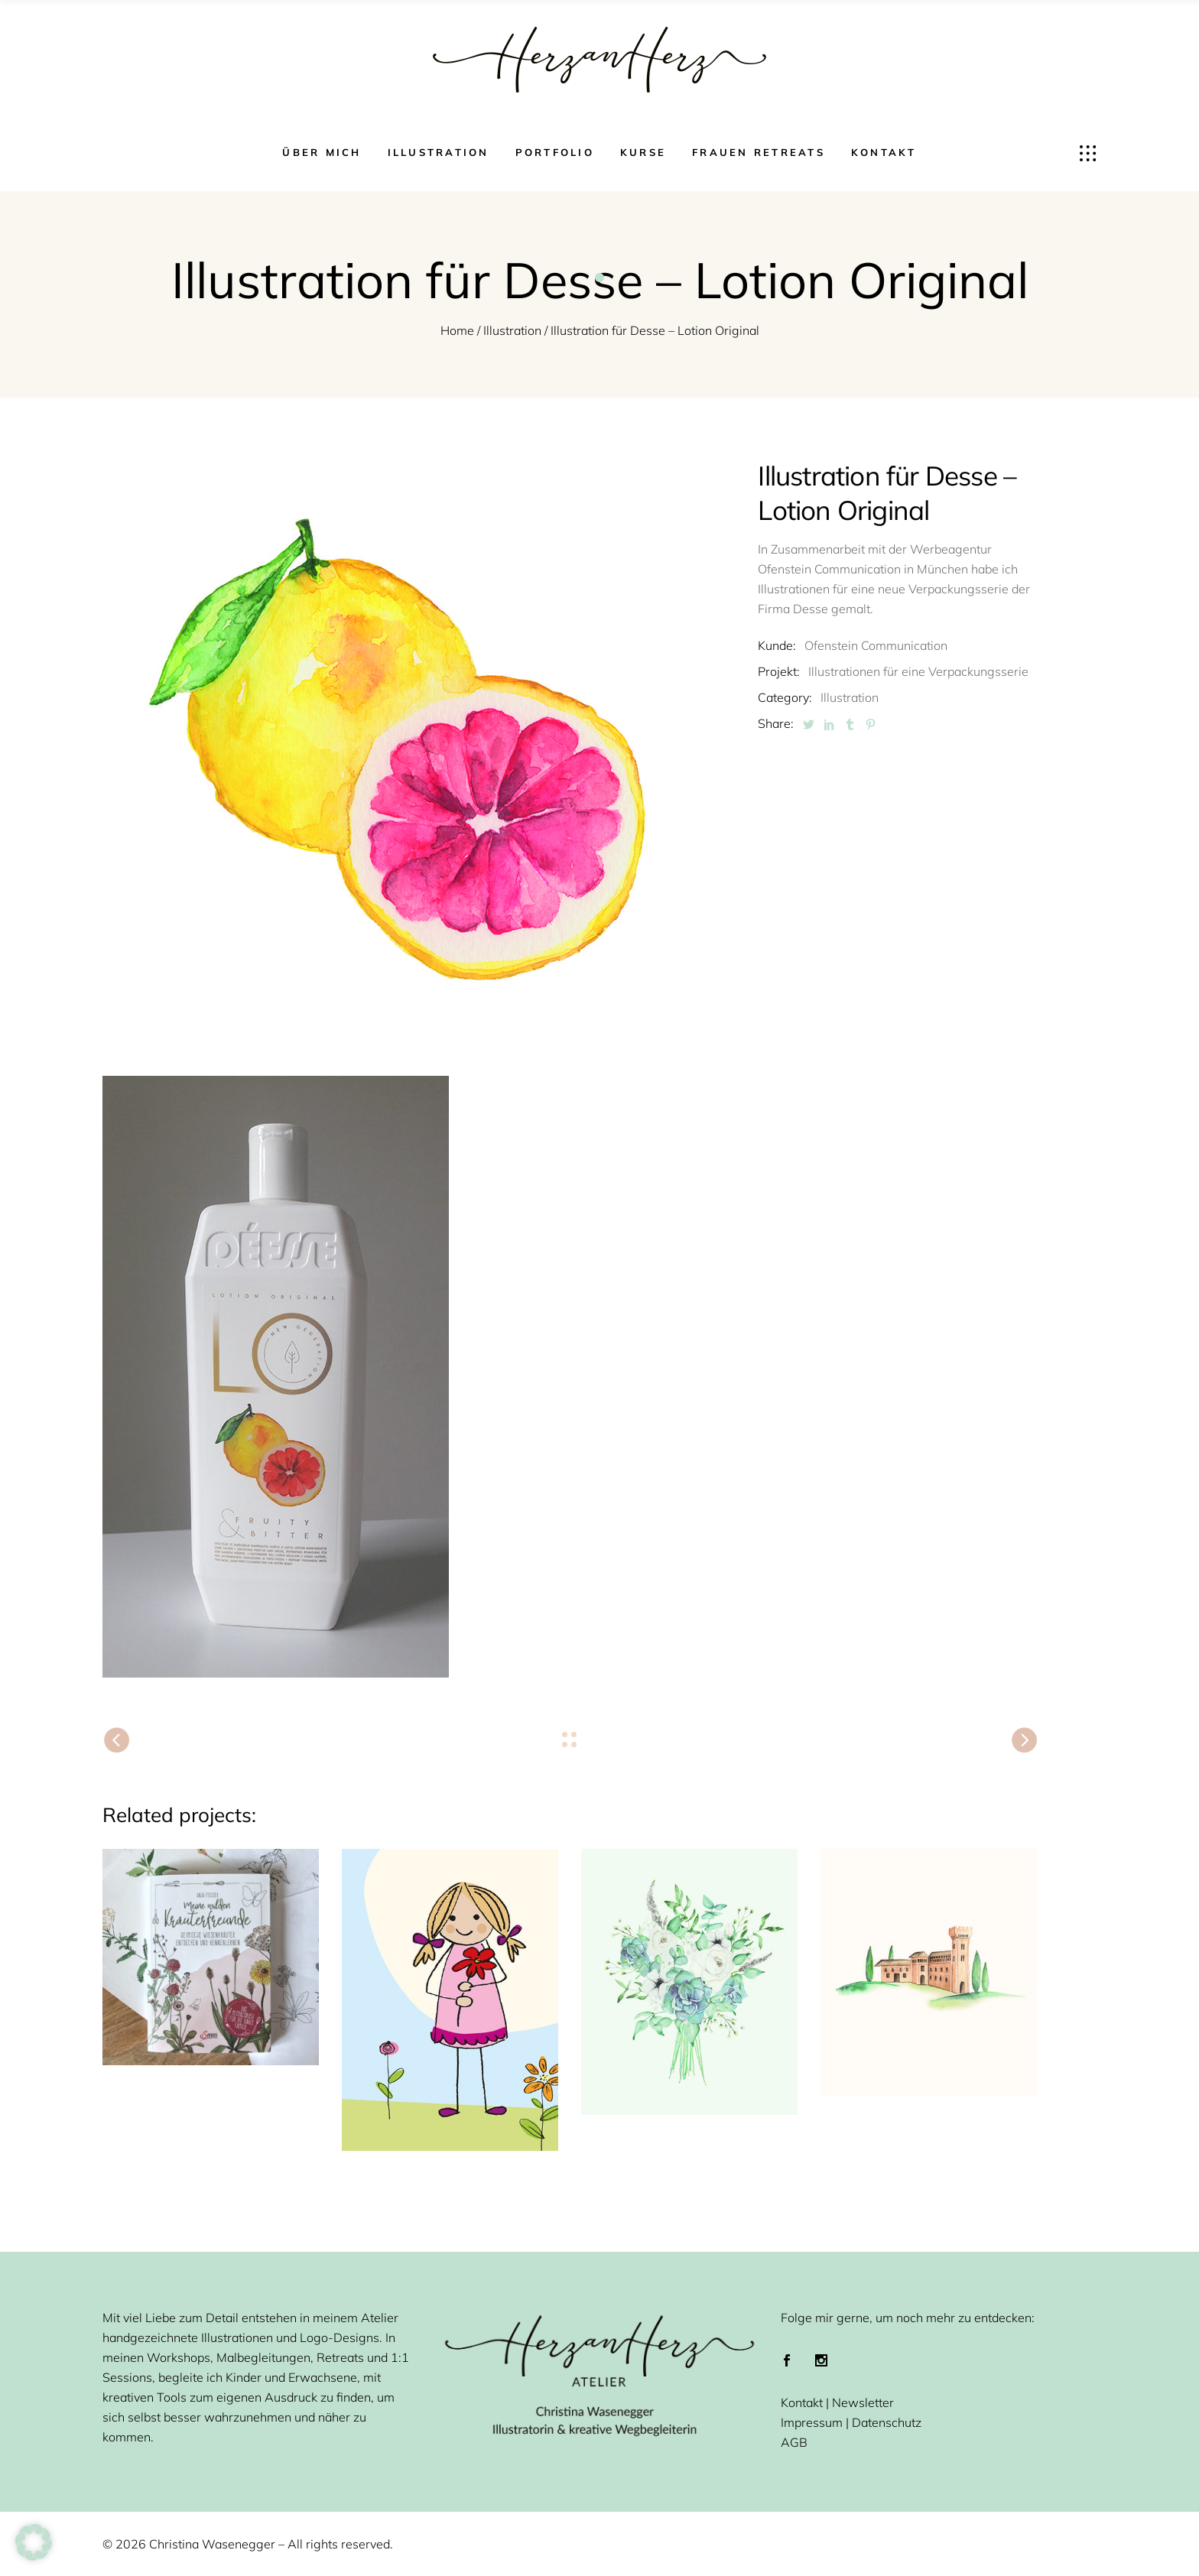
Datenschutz (886, 2422)
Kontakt (802, 2402)
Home (457, 330)
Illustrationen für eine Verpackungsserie (918, 671)
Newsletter (863, 2402)
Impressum (812, 2422)
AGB (794, 2442)
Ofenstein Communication (875, 645)
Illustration (512, 330)
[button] (33, 2542)
